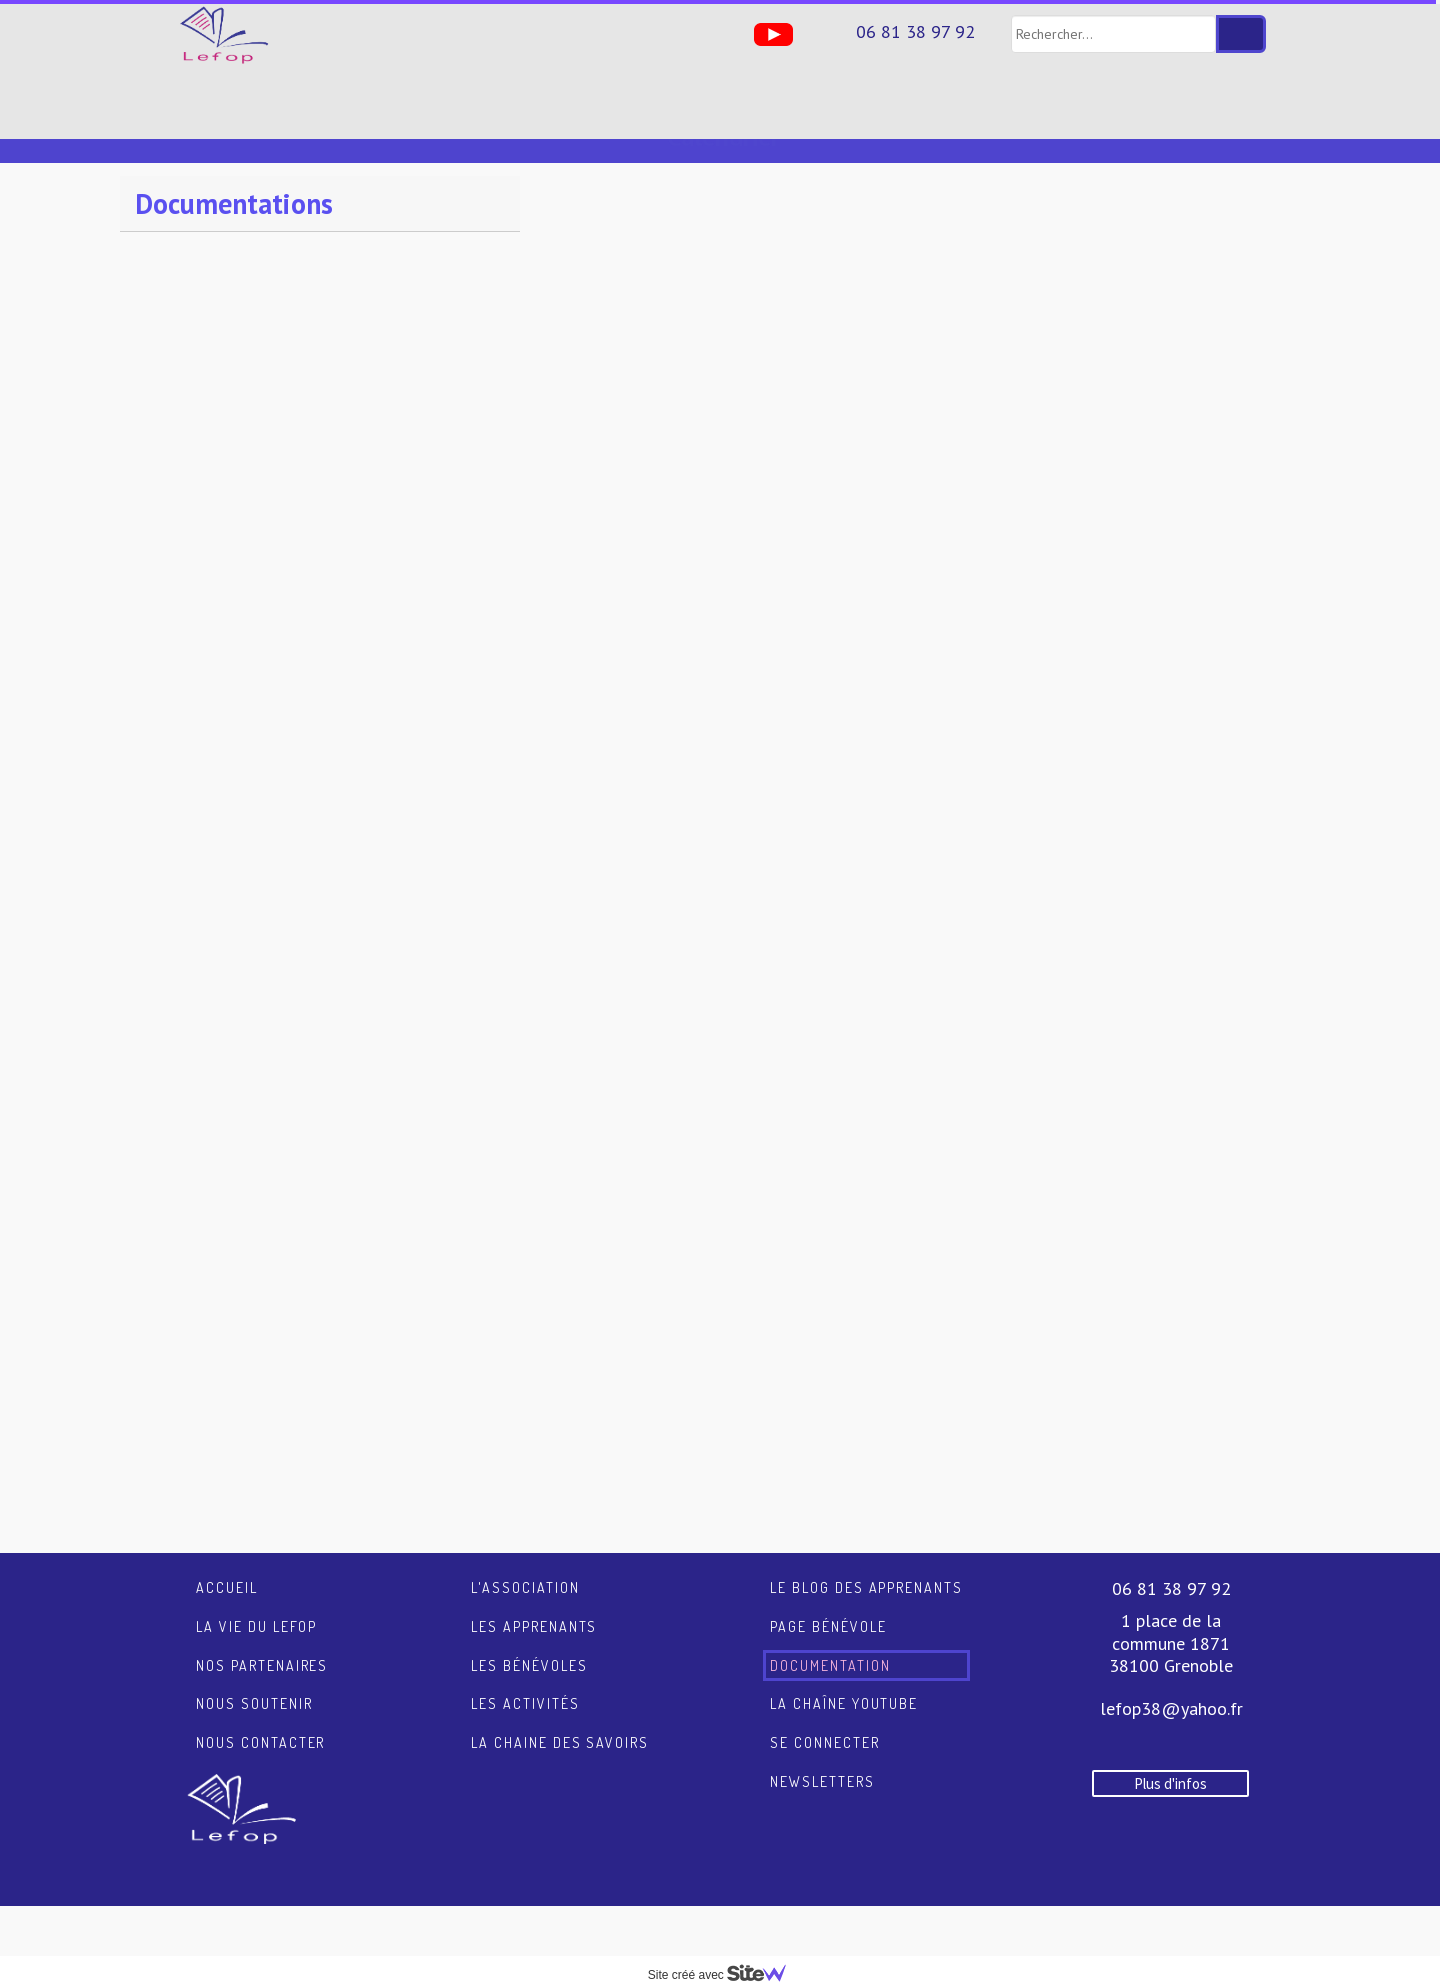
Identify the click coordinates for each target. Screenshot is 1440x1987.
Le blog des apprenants (866, 1587)
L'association (525, 1587)
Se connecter (825, 1742)
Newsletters (822, 1781)
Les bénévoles (529, 1665)
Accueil (227, 1587)
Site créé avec (725, 1975)
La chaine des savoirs (560, 1742)
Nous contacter (260, 1742)
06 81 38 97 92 (915, 31)
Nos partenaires (262, 1665)
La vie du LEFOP (256, 1626)
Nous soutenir (254, 1703)
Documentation (830, 1665)
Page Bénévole (828, 1626)
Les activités (525, 1703)
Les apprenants (534, 1626)
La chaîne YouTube (844, 1703)
